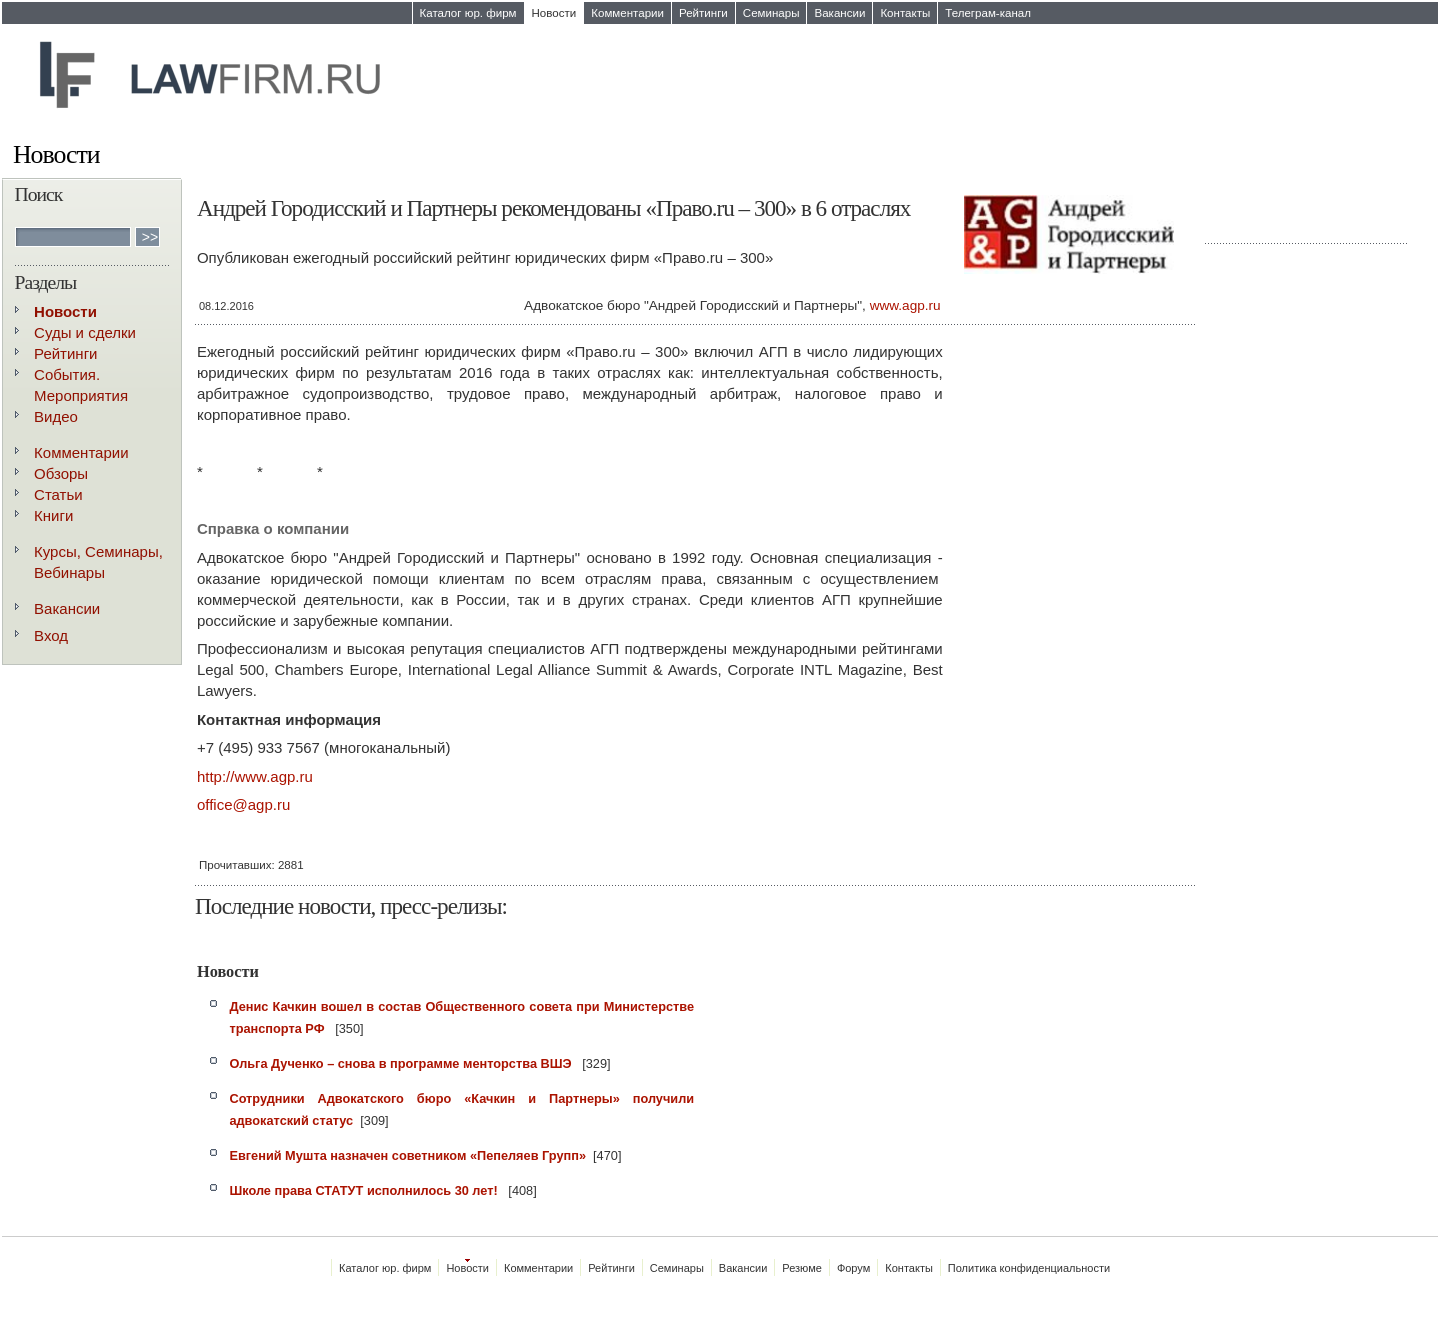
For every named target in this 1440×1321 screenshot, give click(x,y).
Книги (53, 515)
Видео (56, 416)
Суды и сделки (85, 332)
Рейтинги (703, 13)
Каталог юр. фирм (468, 13)
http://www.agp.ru (255, 776)
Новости (554, 13)
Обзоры (61, 473)
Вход (51, 635)
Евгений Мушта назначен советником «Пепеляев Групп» (407, 1155)
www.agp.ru (905, 305)
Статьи (58, 494)
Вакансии (839, 13)
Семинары (771, 13)
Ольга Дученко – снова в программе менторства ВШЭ (402, 1063)
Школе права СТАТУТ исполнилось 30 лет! (365, 1190)
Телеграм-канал (988, 13)
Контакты (905, 13)
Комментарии (627, 13)
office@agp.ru (243, 804)
